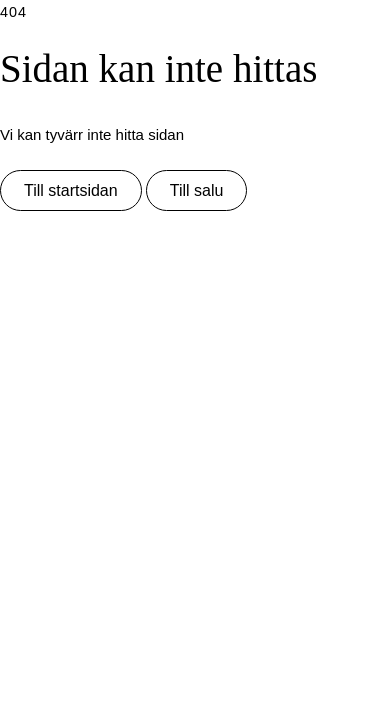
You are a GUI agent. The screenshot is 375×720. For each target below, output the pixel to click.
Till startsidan (71, 190)
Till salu (197, 190)
